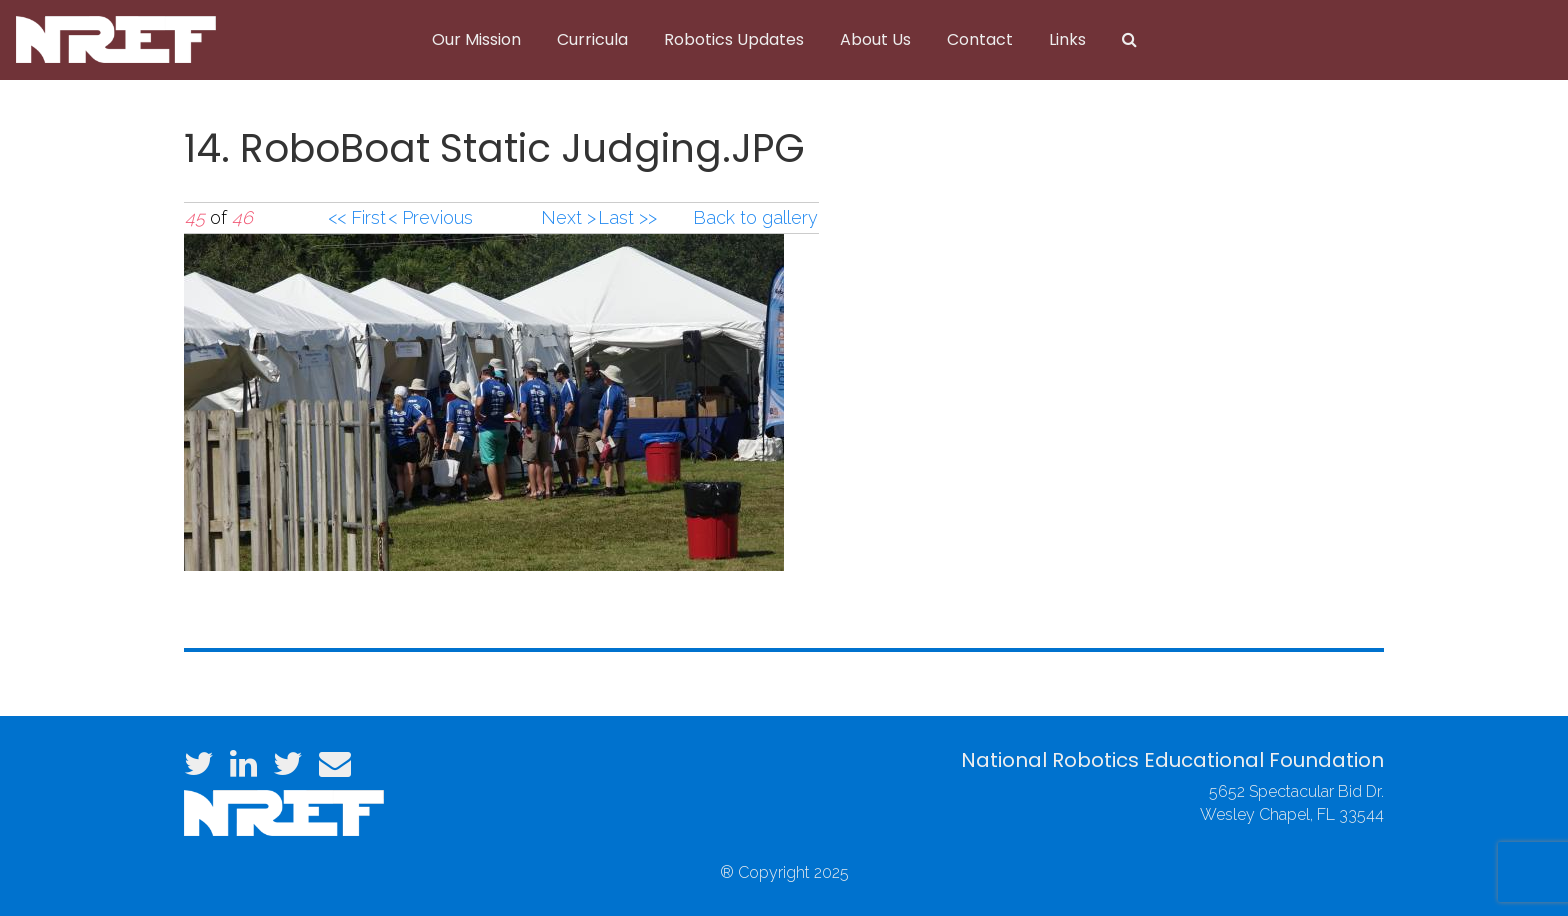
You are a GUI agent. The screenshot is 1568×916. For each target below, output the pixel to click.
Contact (980, 39)
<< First (357, 217)
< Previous (430, 217)
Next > (568, 217)
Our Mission (476, 39)
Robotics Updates (734, 39)
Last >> (627, 217)
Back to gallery (755, 217)
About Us (875, 39)
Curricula (592, 39)
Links (1067, 39)
